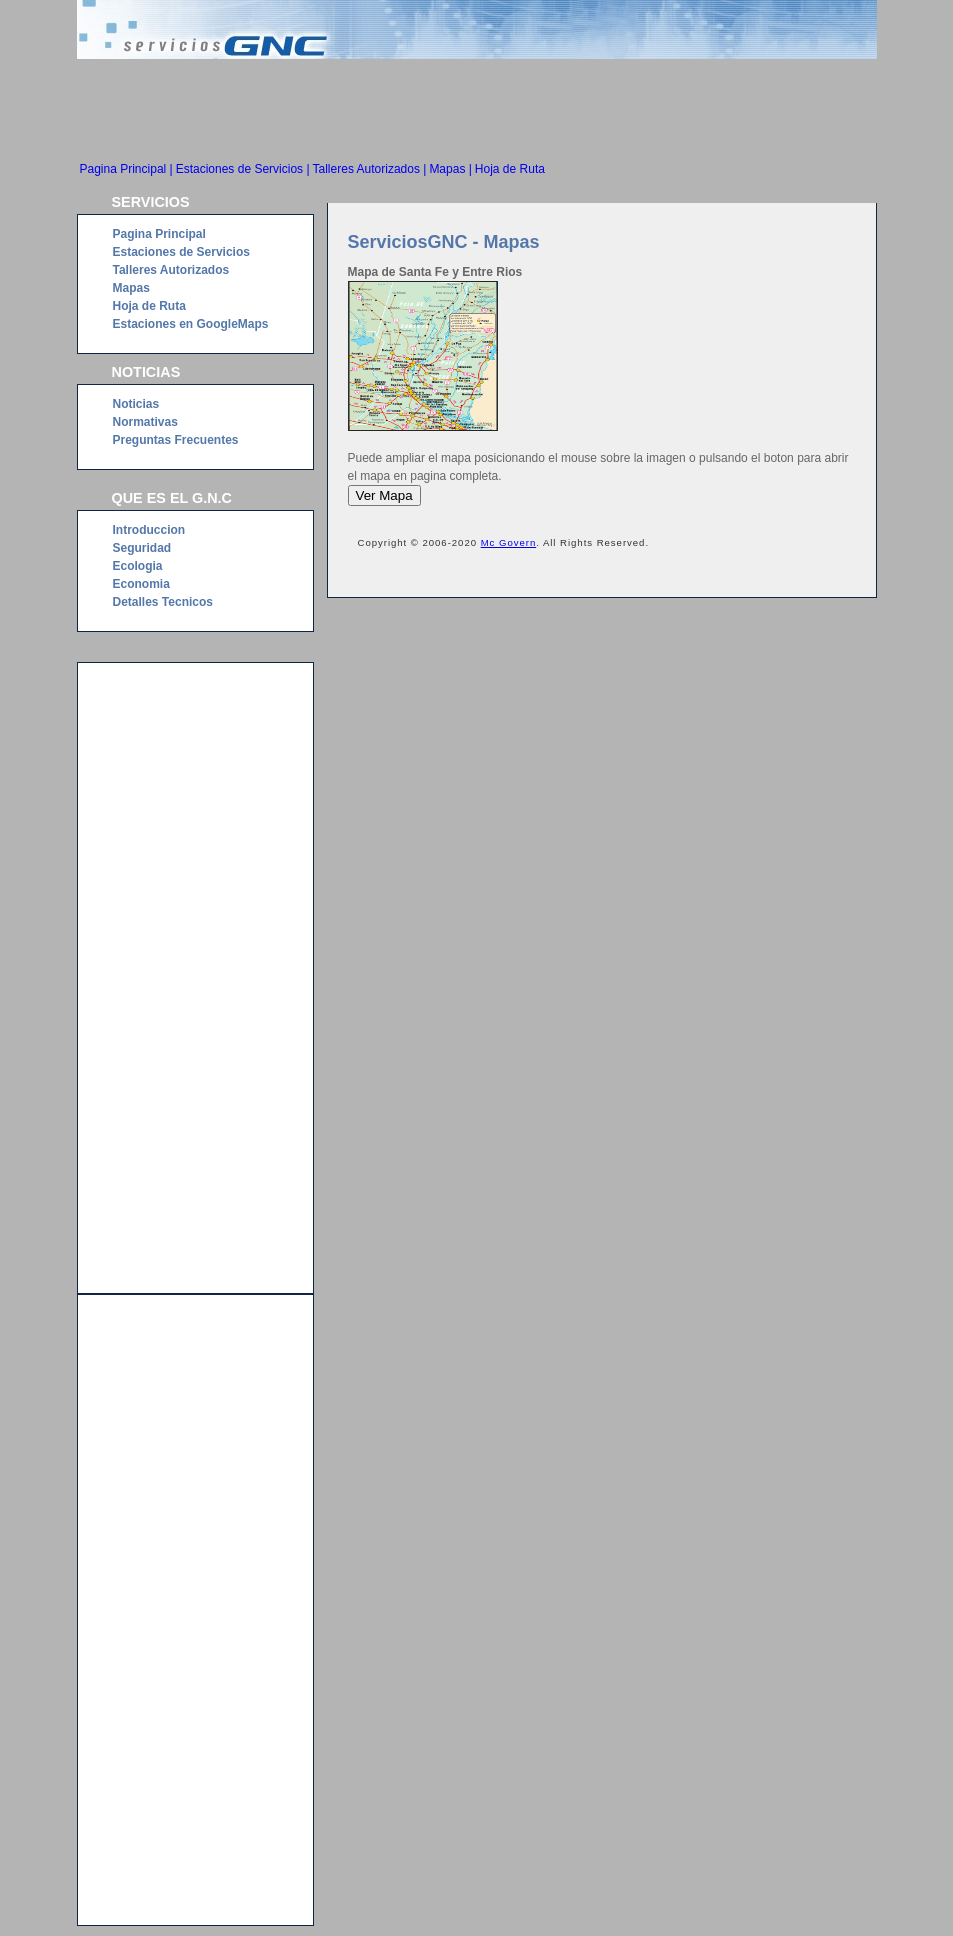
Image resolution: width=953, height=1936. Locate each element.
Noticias (136, 404)
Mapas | (450, 169)
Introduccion (149, 530)
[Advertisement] (477, 114)
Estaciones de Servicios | (243, 169)
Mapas (131, 288)
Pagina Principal (159, 234)
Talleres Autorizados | (370, 169)
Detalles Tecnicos (163, 602)
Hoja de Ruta (510, 169)
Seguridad (142, 548)
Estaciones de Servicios (181, 252)
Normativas (145, 422)
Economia (141, 584)
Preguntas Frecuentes (176, 440)
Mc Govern (509, 542)
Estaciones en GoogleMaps (191, 324)
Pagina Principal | (126, 169)
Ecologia (138, 566)
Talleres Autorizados (171, 270)
